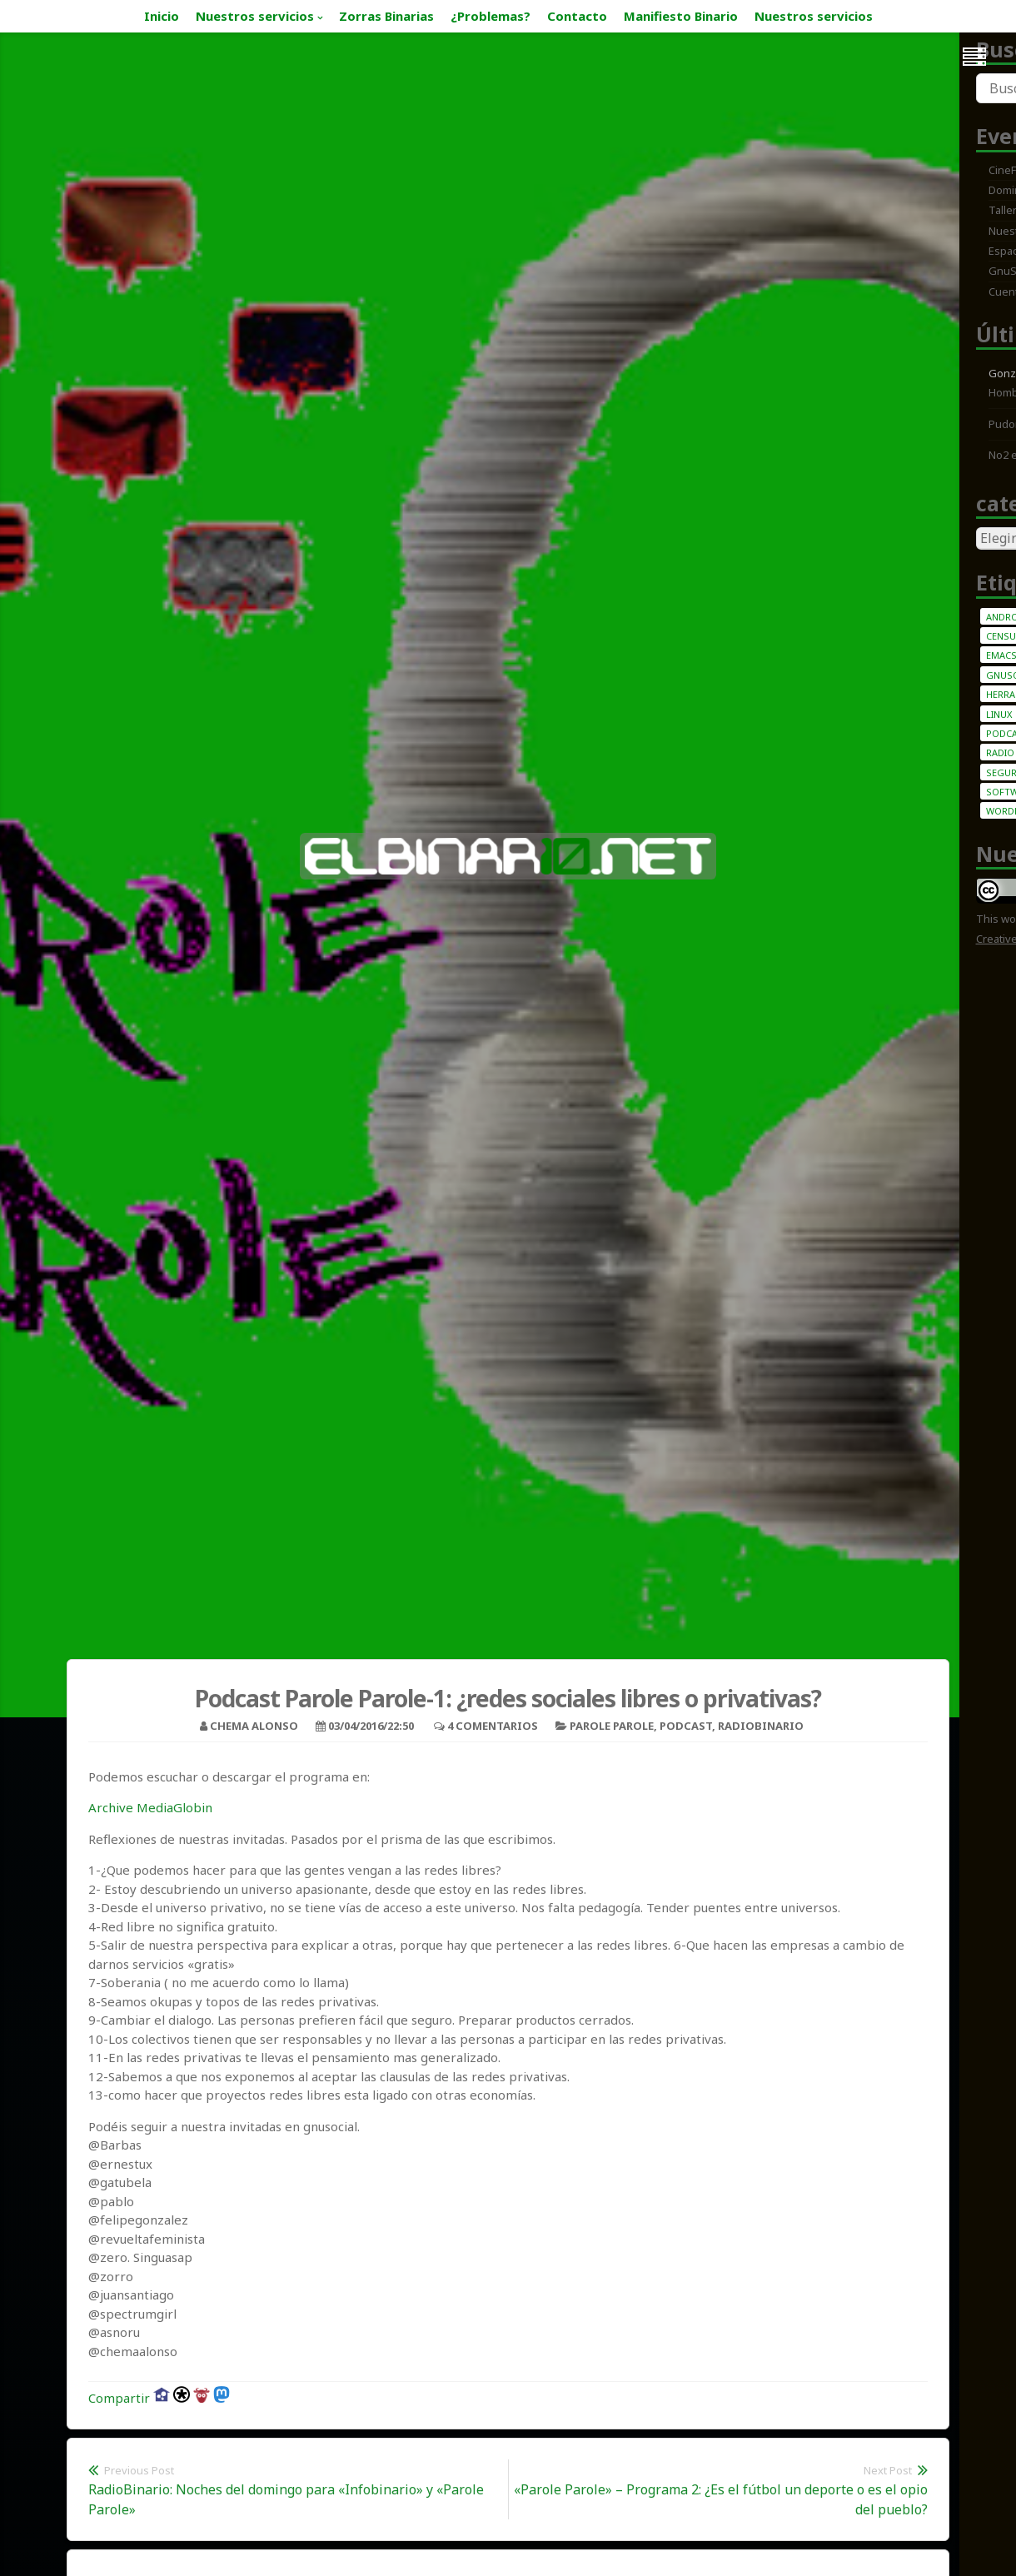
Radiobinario (761, 1725)
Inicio (161, 15)
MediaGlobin (174, 1807)
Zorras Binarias (386, 15)
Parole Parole (612, 1725)
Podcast (686, 1725)
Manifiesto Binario (681, 15)
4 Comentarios (492, 1725)
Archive (110, 1807)
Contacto (577, 15)
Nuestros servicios (255, 15)
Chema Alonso (254, 1725)
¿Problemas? (490, 15)
